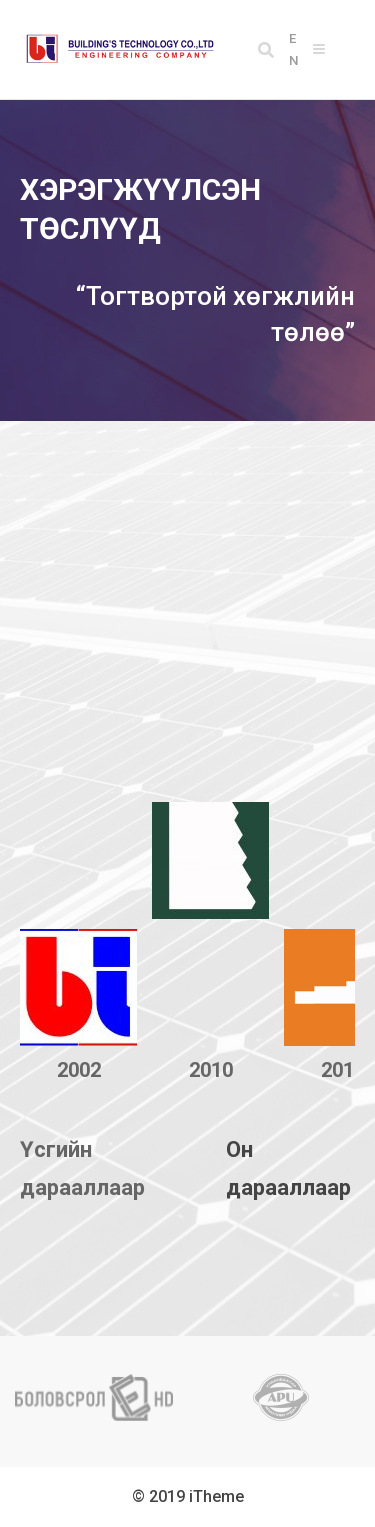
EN (293, 49)
